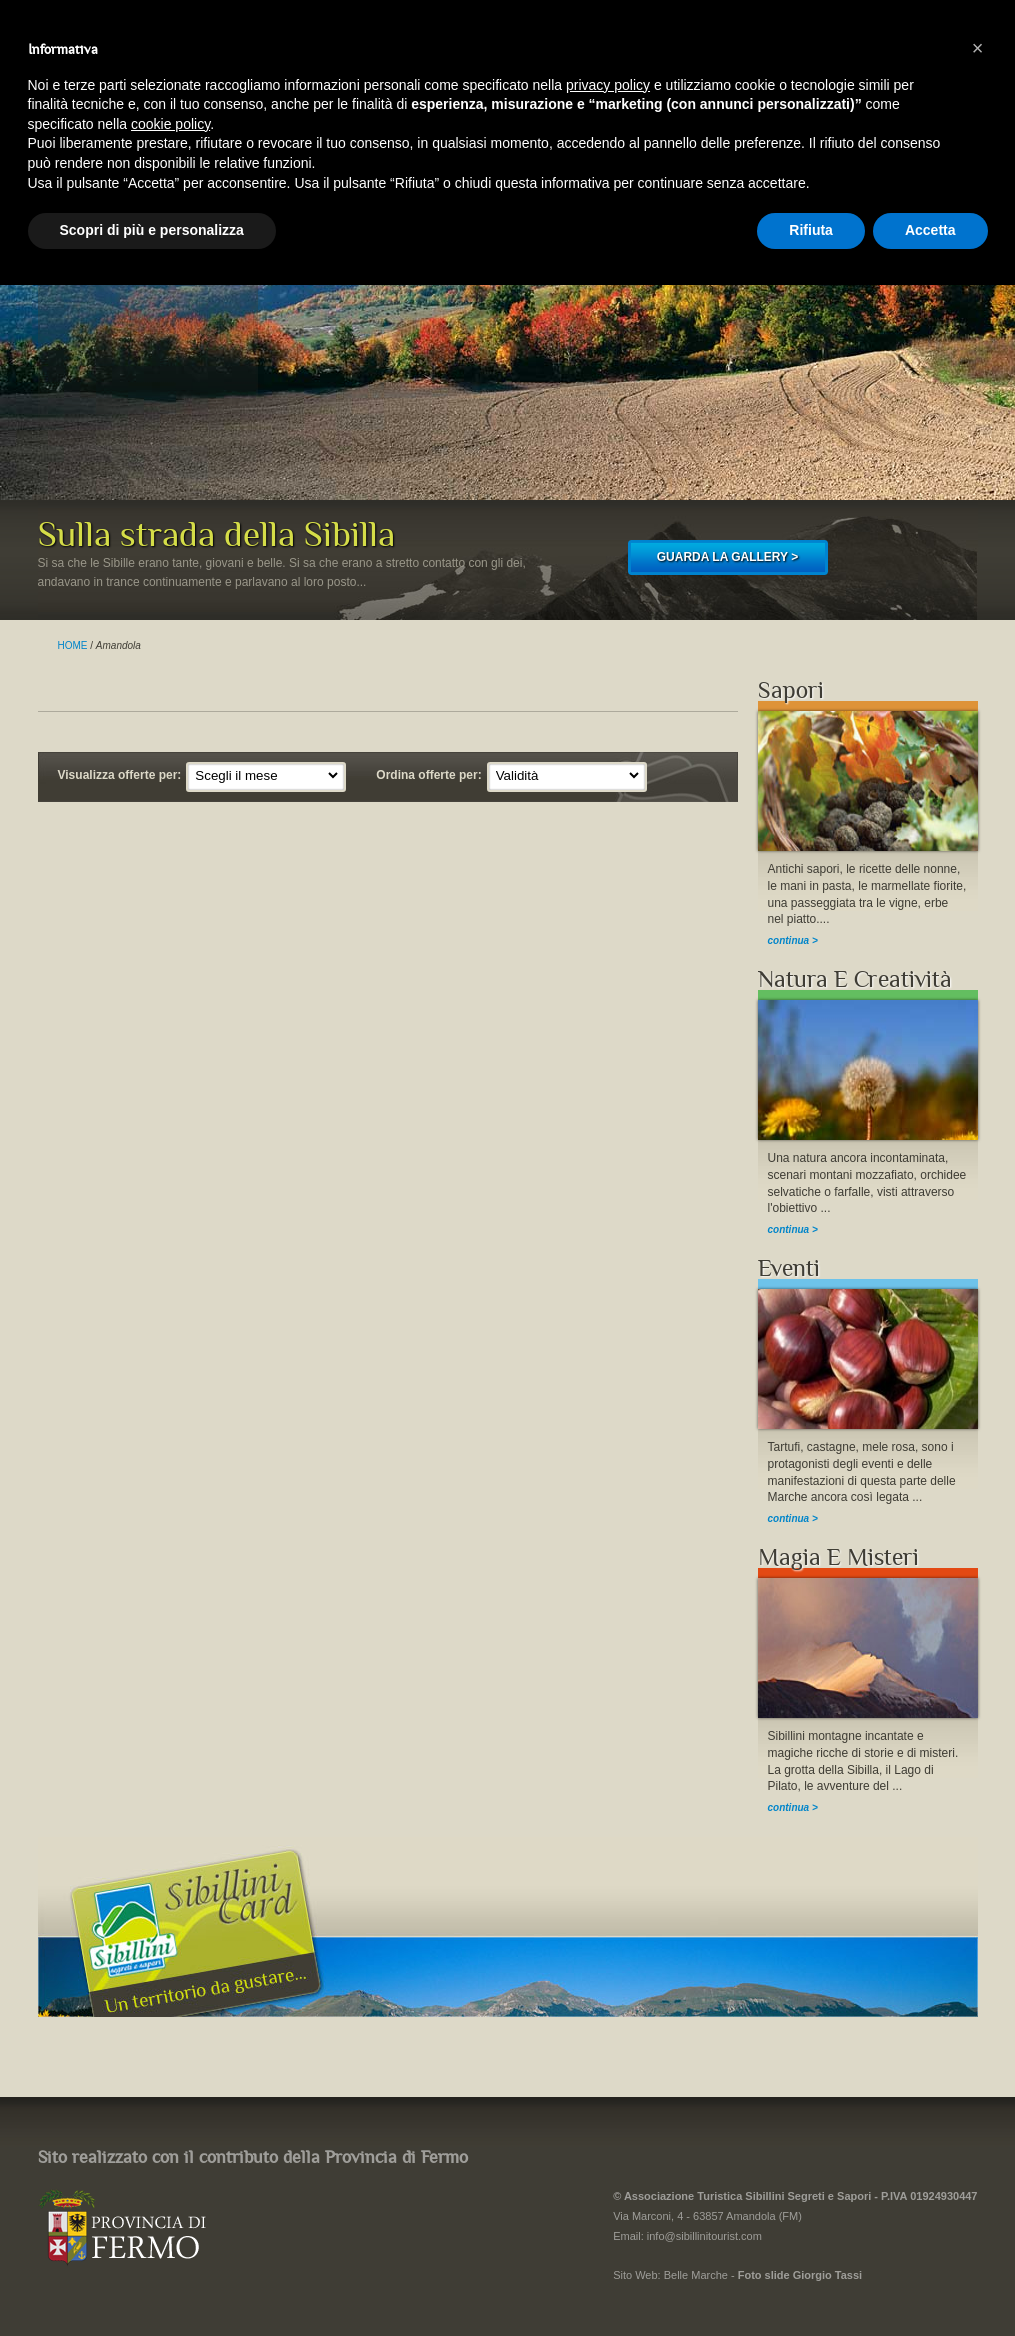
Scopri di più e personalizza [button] (152, 230)
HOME (73, 645)
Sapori (791, 690)
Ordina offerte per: (428, 775)
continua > (793, 940)
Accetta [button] (930, 230)
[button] (978, 48)
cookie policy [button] (170, 124)
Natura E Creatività (855, 979)
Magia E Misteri (838, 1557)
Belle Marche (696, 2275)
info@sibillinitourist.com (704, 2236)
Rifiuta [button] (811, 230)
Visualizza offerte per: (120, 775)
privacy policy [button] (608, 85)
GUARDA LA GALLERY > (727, 557)
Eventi (789, 1268)
